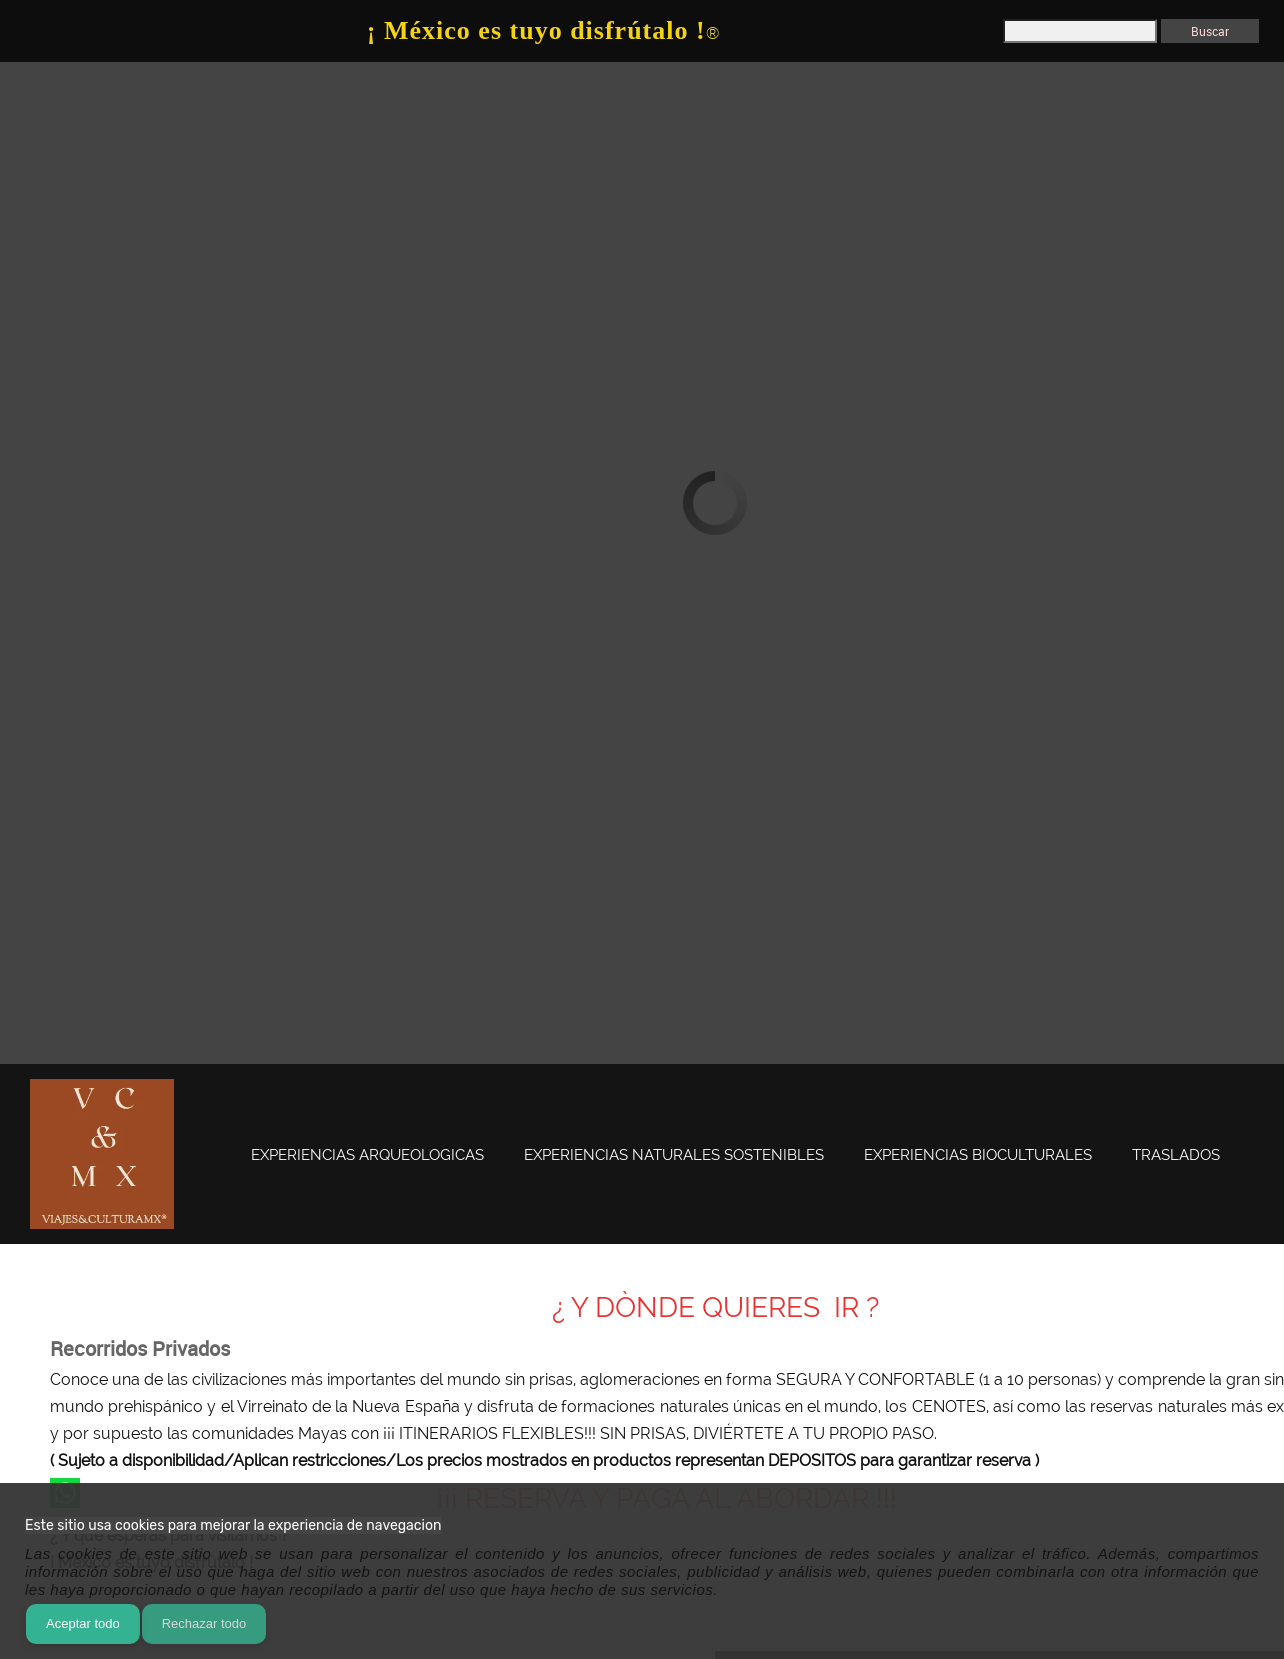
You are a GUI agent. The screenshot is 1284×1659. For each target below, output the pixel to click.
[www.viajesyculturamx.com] (102, 1154)
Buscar (1210, 31)
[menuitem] (367, 1156)
